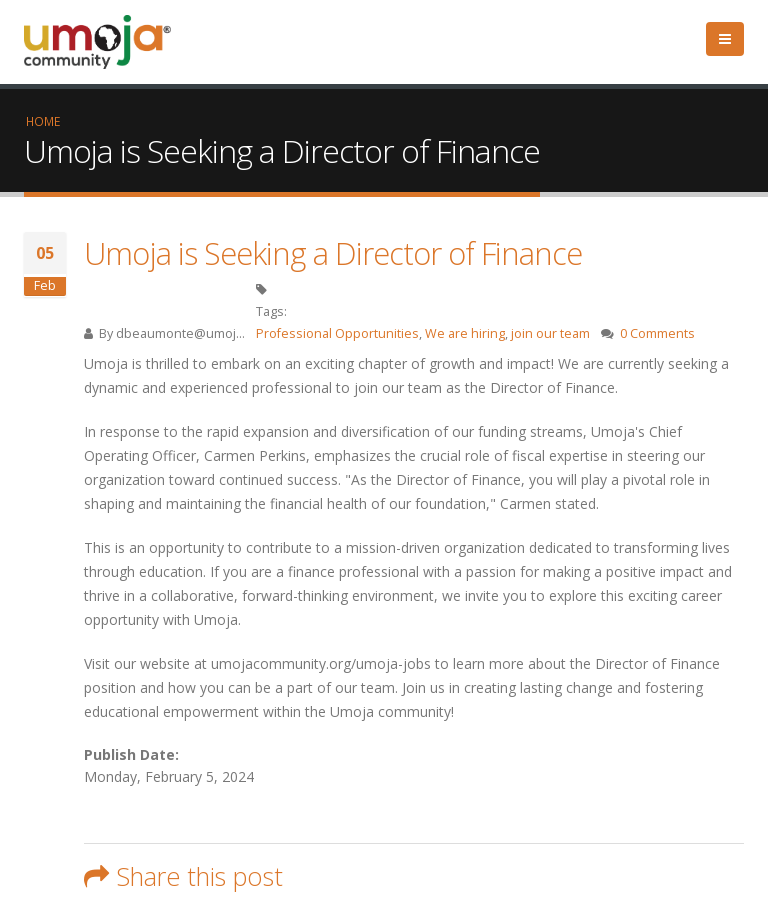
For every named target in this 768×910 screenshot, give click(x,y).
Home (43, 121)
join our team (550, 333)
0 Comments (657, 333)
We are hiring (465, 333)
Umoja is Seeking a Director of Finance (333, 253)
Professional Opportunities (337, 333)
